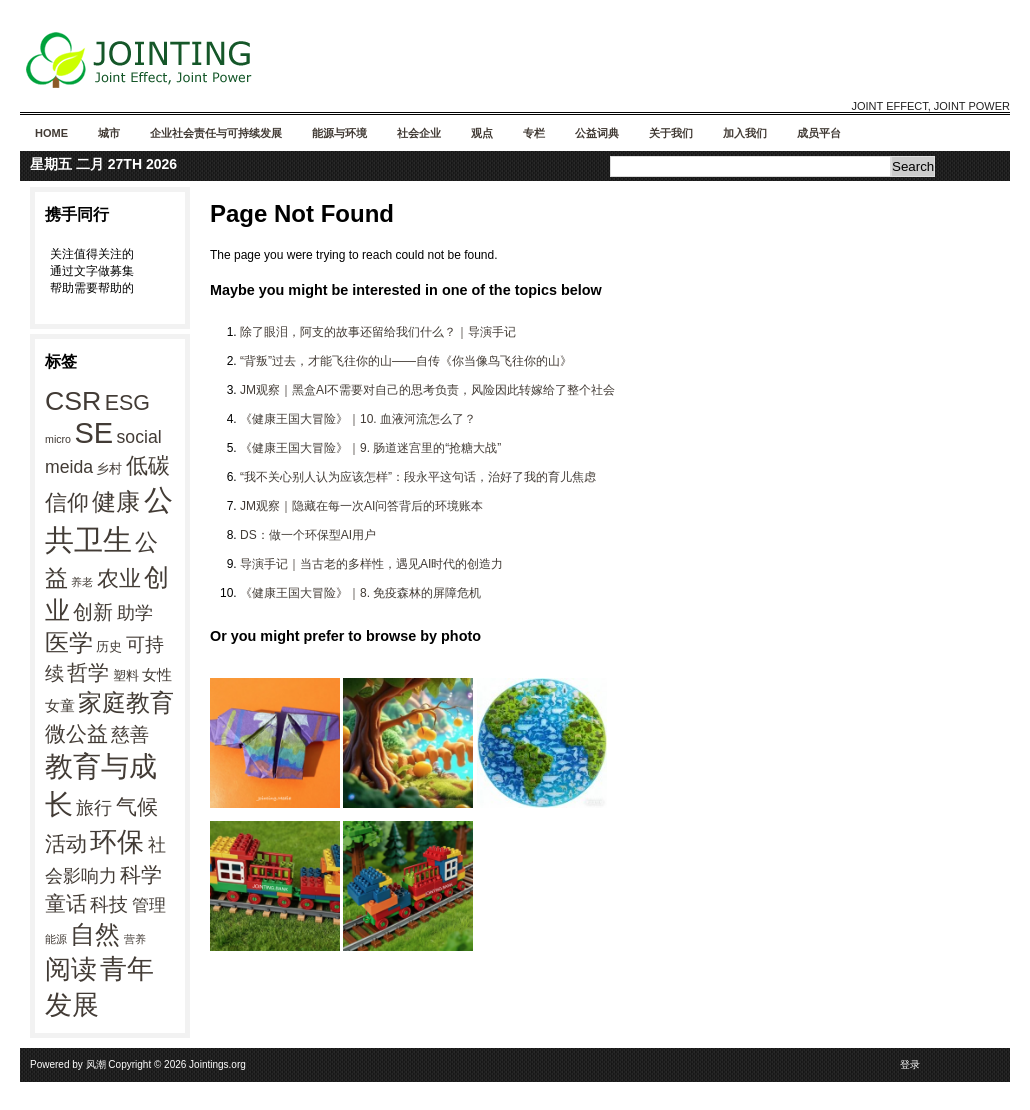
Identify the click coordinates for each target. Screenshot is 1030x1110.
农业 (119, 578)
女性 (157, 674)
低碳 (148, 465)
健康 (116, 502)
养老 (82, 582)
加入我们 (745, 133)
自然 (95, 934)
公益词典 (597, 133)
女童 (60, 705)
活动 (66, 843)
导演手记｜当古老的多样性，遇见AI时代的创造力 (371, 564)
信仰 (67, 502)
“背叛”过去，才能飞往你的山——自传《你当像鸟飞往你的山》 (406, 361)
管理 (149, 905)
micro (58, 439)
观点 (482, 133)
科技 (109, 904)
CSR (73, 401)
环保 (117, 842)
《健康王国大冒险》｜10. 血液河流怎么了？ (358, 419)
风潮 (96, 1064)
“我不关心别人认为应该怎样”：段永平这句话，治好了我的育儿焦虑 (418, 477)
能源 (56, 939)
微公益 (76, 734)
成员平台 (819, 133)
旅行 (94, 808)
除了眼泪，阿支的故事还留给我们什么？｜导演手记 (378, 332)
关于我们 (671, 133)
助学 (135, 613)
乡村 (109, 468)
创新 (93, 612)
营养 (135, 939)
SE (93, 433)
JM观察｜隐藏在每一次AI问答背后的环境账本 (361, 506)
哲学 (88, 672)
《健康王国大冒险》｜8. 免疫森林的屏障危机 (360, 593)
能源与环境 (339, 133)
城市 (109, 133)
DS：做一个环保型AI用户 (308, 535)
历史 (109, 646)
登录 (910, 1064)
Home (51, 133)
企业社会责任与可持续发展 (216, 133)
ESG (127, 403)
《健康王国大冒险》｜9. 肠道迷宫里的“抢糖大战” (370, 448)
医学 (69, 642)
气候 (137, 807)
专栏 (534, 133)
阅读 (71, 969)
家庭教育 (126, 703)
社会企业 (419, 133)
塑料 (126, 675)
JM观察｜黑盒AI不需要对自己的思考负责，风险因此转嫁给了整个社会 (427, 390)
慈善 (130, 734)
